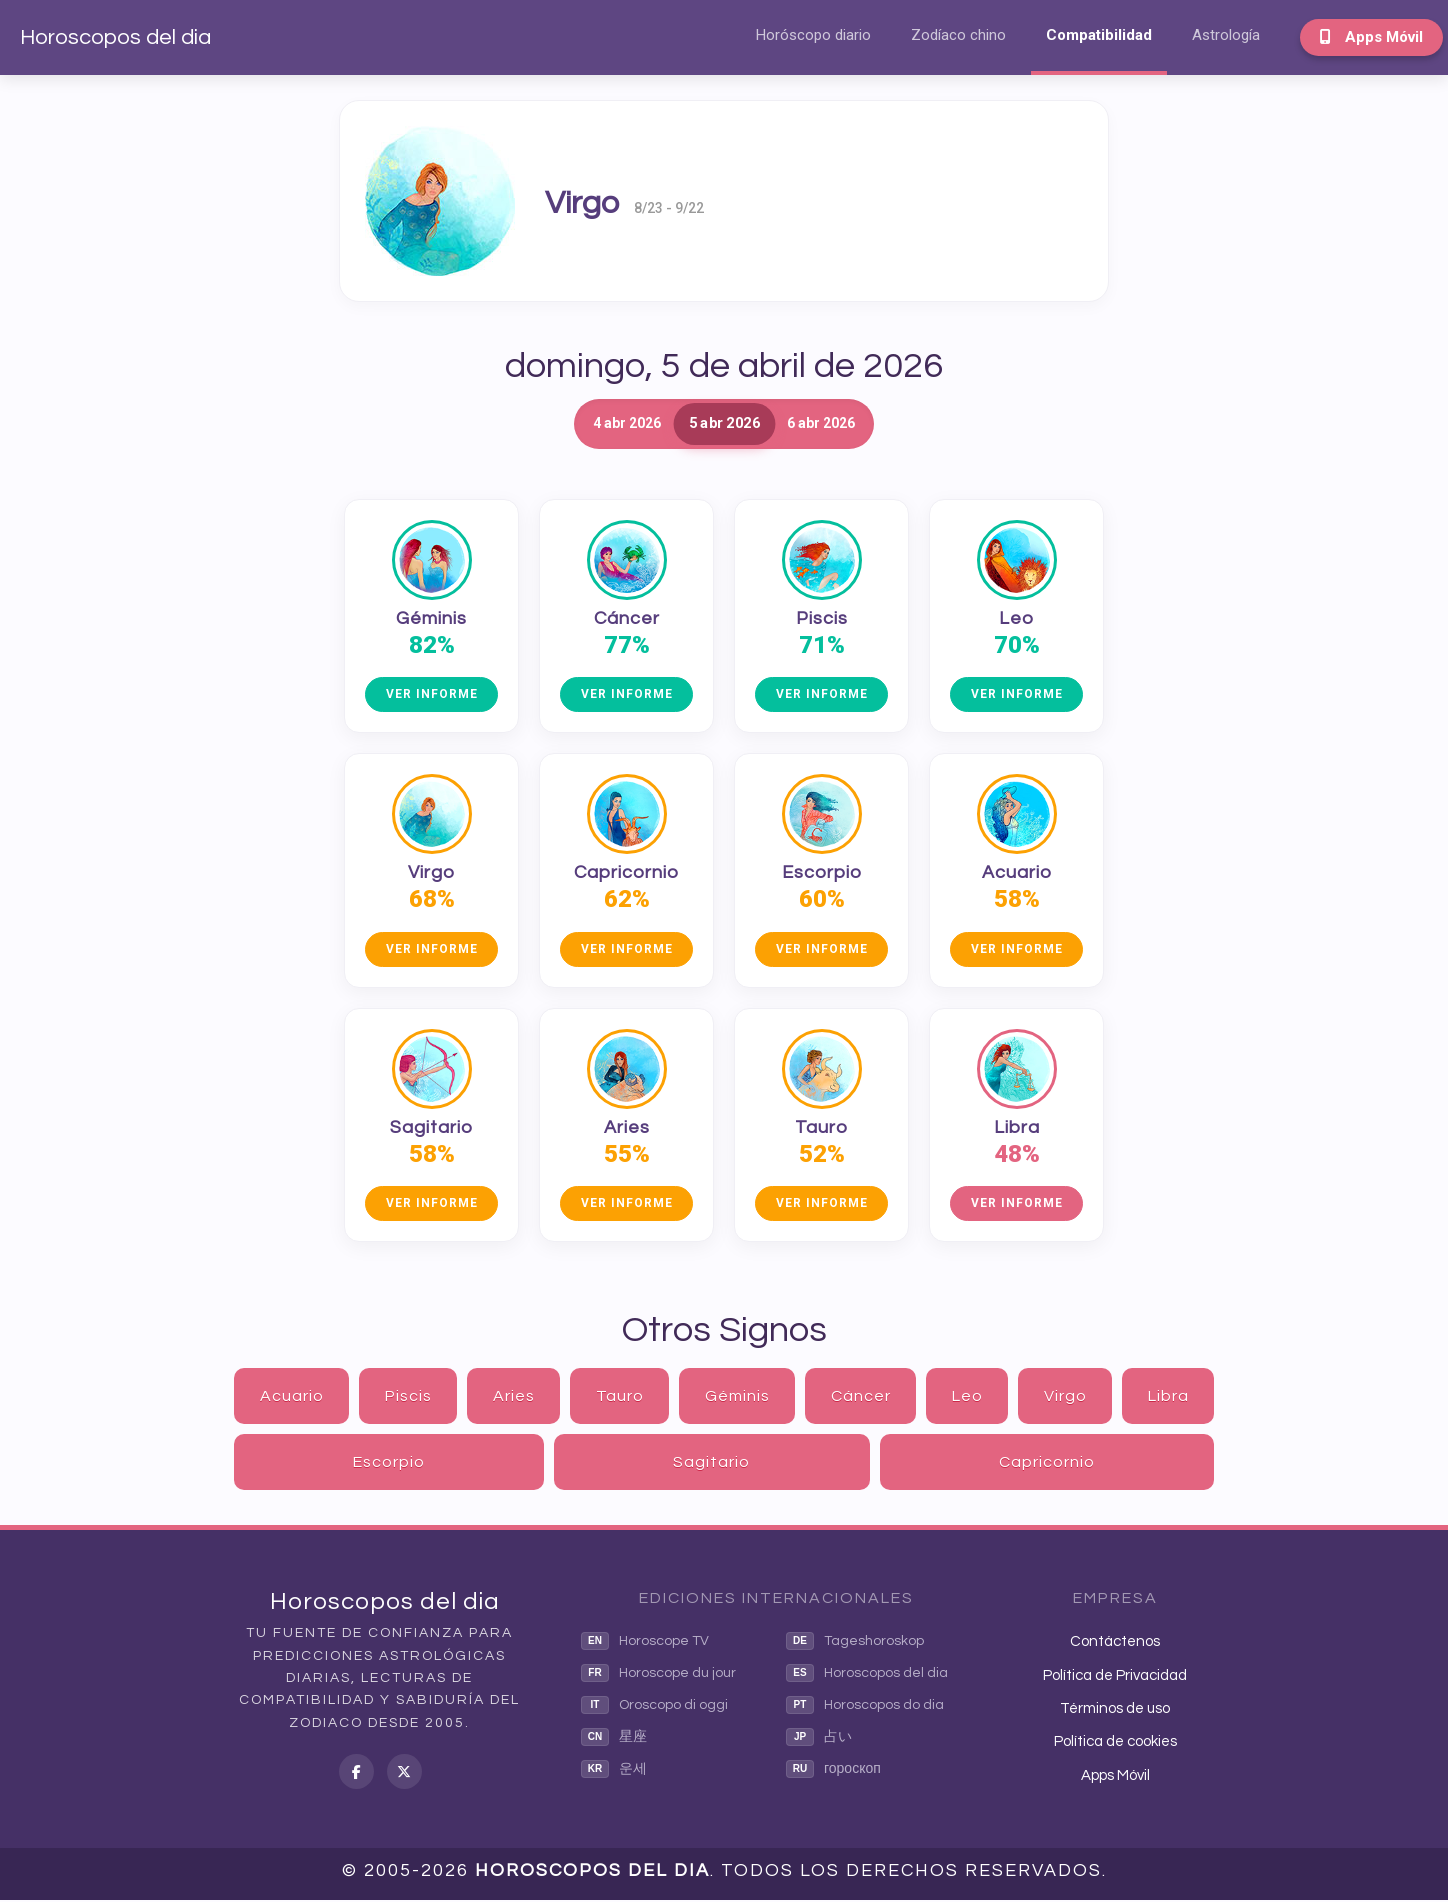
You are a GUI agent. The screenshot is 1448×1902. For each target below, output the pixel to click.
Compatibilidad (1099, 35)
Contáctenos (1115, 1643)
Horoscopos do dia (865, 1707)
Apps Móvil (1371, 37)
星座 (614, 1739)
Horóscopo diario (813, 35)
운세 (614, 1771)
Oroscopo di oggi (654, 1707)
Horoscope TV (645, 1643)
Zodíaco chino (958, 35)
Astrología (1226, 35)
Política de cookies (1115, 1743)
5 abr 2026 (724, 424)
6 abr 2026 (860, 424)
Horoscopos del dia (115, 37)
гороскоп (833, 1771)
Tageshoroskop (855, 1643)
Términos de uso (1115, 1710)
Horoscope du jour (658, 1675)
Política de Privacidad (1115, 1676)
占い (819, 1739)
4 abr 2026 (588, 424)
